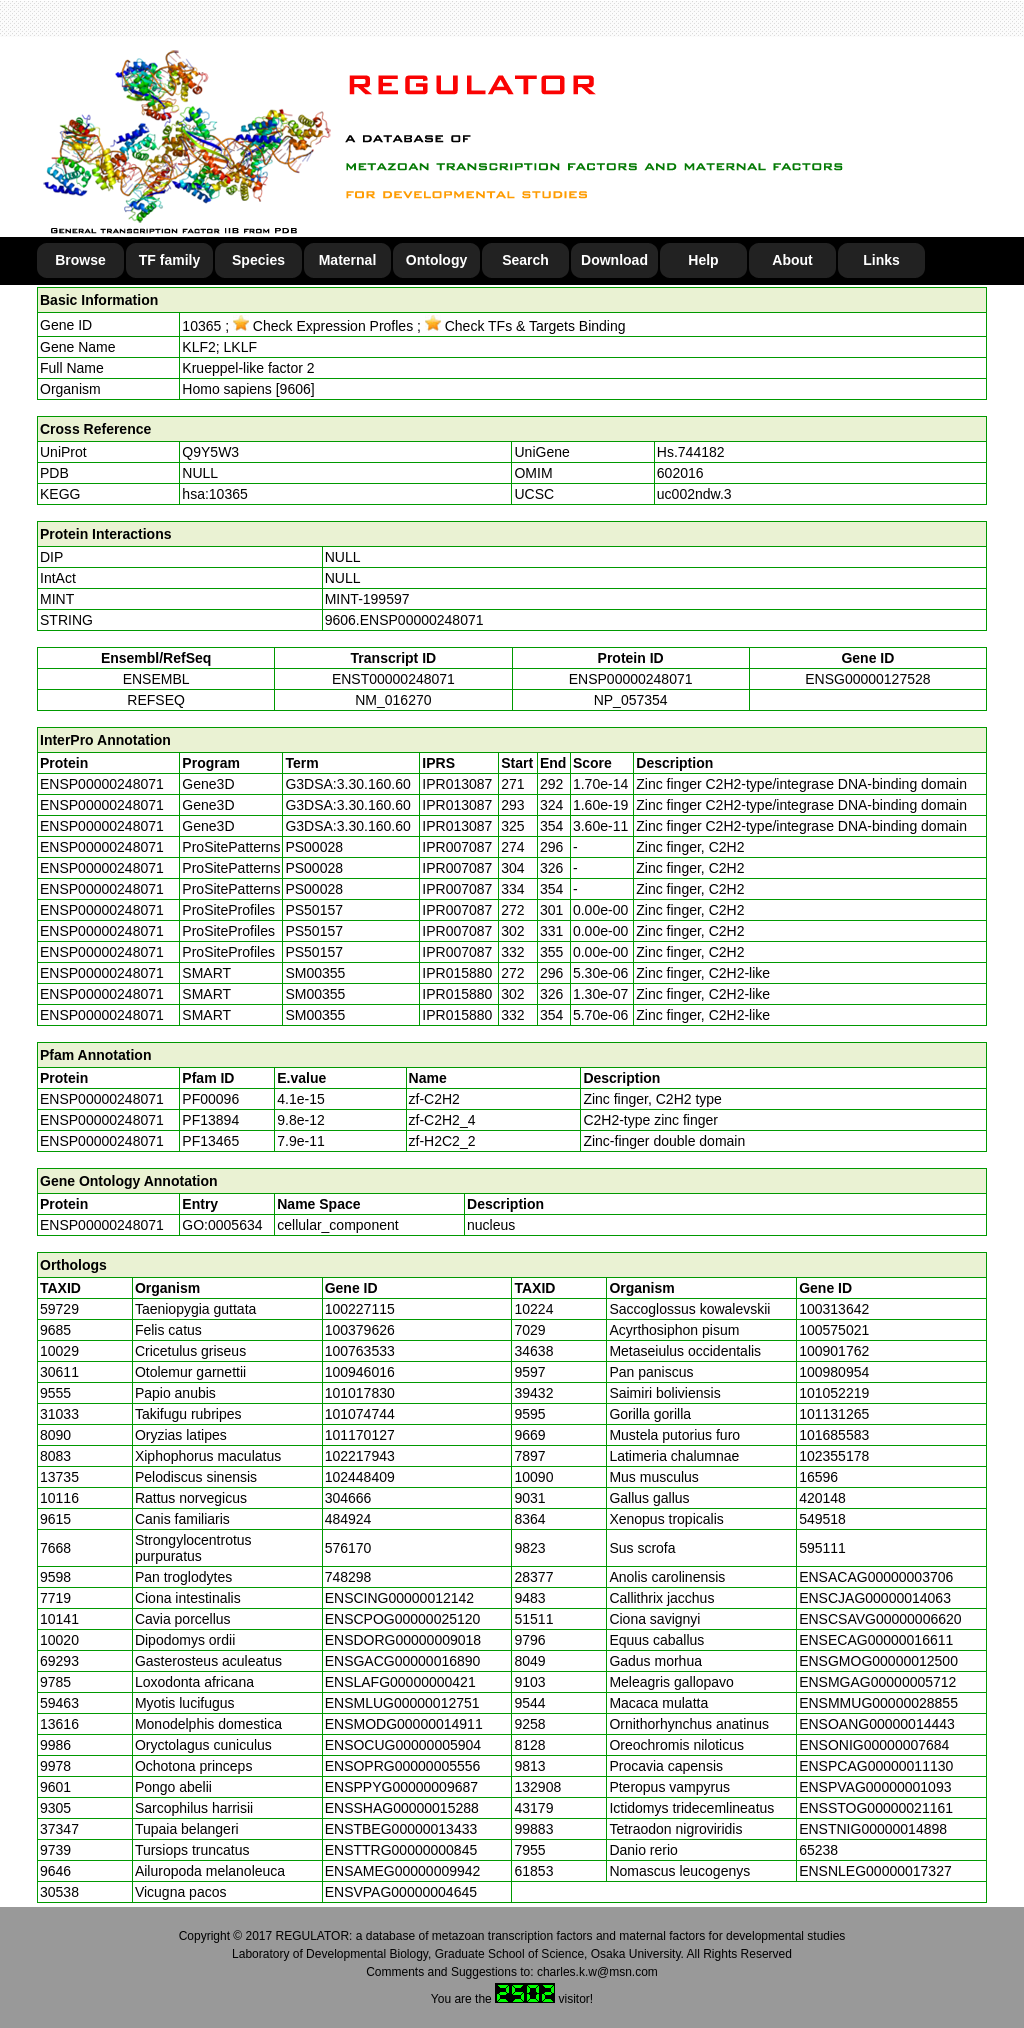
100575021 (834, 1330)
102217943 (360, 1456)
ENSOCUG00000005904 (403, 1745)
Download (614, 260)
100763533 (360, 1351)
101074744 (360, 1414)
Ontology (436, 260)
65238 (818, 1850)
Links (881, 260)
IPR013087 (457, 784)
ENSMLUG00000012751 (402, 1703)
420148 (822, 1498)
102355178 (834, 1456)
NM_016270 (393, 700)
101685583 (834, 1435)
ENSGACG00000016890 (403, 1661)
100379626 (360, 1330)
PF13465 (210, 1141)
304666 (348, 1498)
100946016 (360, 1372)
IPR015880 (457, 973)
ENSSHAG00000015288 (402, 1808)
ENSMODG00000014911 (404, 1724)
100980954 (834, 1372)
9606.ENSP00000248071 (404, 620)
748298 (348, 1577)
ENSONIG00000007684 (874, 1745)
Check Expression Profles (323, 326)
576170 (348, 1548)
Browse (80, 260)
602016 (680, 473)
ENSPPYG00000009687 (401, 1787)
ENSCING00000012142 (399, 1598)
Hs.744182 (691, 452)
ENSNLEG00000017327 (875, 1871)
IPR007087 (457, 847)
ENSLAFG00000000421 (400, 1682)
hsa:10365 (214, 494)
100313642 (834, 1309)
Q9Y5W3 (210, 452)
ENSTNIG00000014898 (873, 1829)
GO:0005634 (222, 1225)
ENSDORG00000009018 (403, 1640)
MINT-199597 (367, 599)
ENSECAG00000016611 (876, 1640)
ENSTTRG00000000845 (401, 1850)
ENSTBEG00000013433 (401, 1829)
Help (703, 260)
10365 (201, 326)
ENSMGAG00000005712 (877, 1682)
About (792, 260)
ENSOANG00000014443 (877, 1724)
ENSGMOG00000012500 (878, 1661)
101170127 (360, 1435)
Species (258, 260)
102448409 (360, 1477)
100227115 (360, 1309)
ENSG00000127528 (867, 679)
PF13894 (210, 1120)
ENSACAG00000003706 (876, 1577)
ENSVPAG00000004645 (401, 1892)
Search (525, 260)
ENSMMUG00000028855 (878, 1703)
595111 (822, 1548)
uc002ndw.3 (694, 494)
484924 (348, 1519)
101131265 (834, 1414)
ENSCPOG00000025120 (403, 1619)
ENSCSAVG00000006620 (880, 1619)
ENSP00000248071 (631, 679)
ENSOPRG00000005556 (403, 1766)
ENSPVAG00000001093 (875, 1787)
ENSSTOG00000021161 (876, 1808)
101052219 (834, 1393)
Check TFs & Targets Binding (525, 326)
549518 (822, 1519)
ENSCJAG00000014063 (875, 1598)
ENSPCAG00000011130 (876, 1766)
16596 (818, 1477)
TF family (169, 260)
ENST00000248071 (393, 679)
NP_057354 (631, 700)
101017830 (360, 1393)
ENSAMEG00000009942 (403, 1871)
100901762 (834, 1351)
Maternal (348, 260)
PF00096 (210, 1099)
